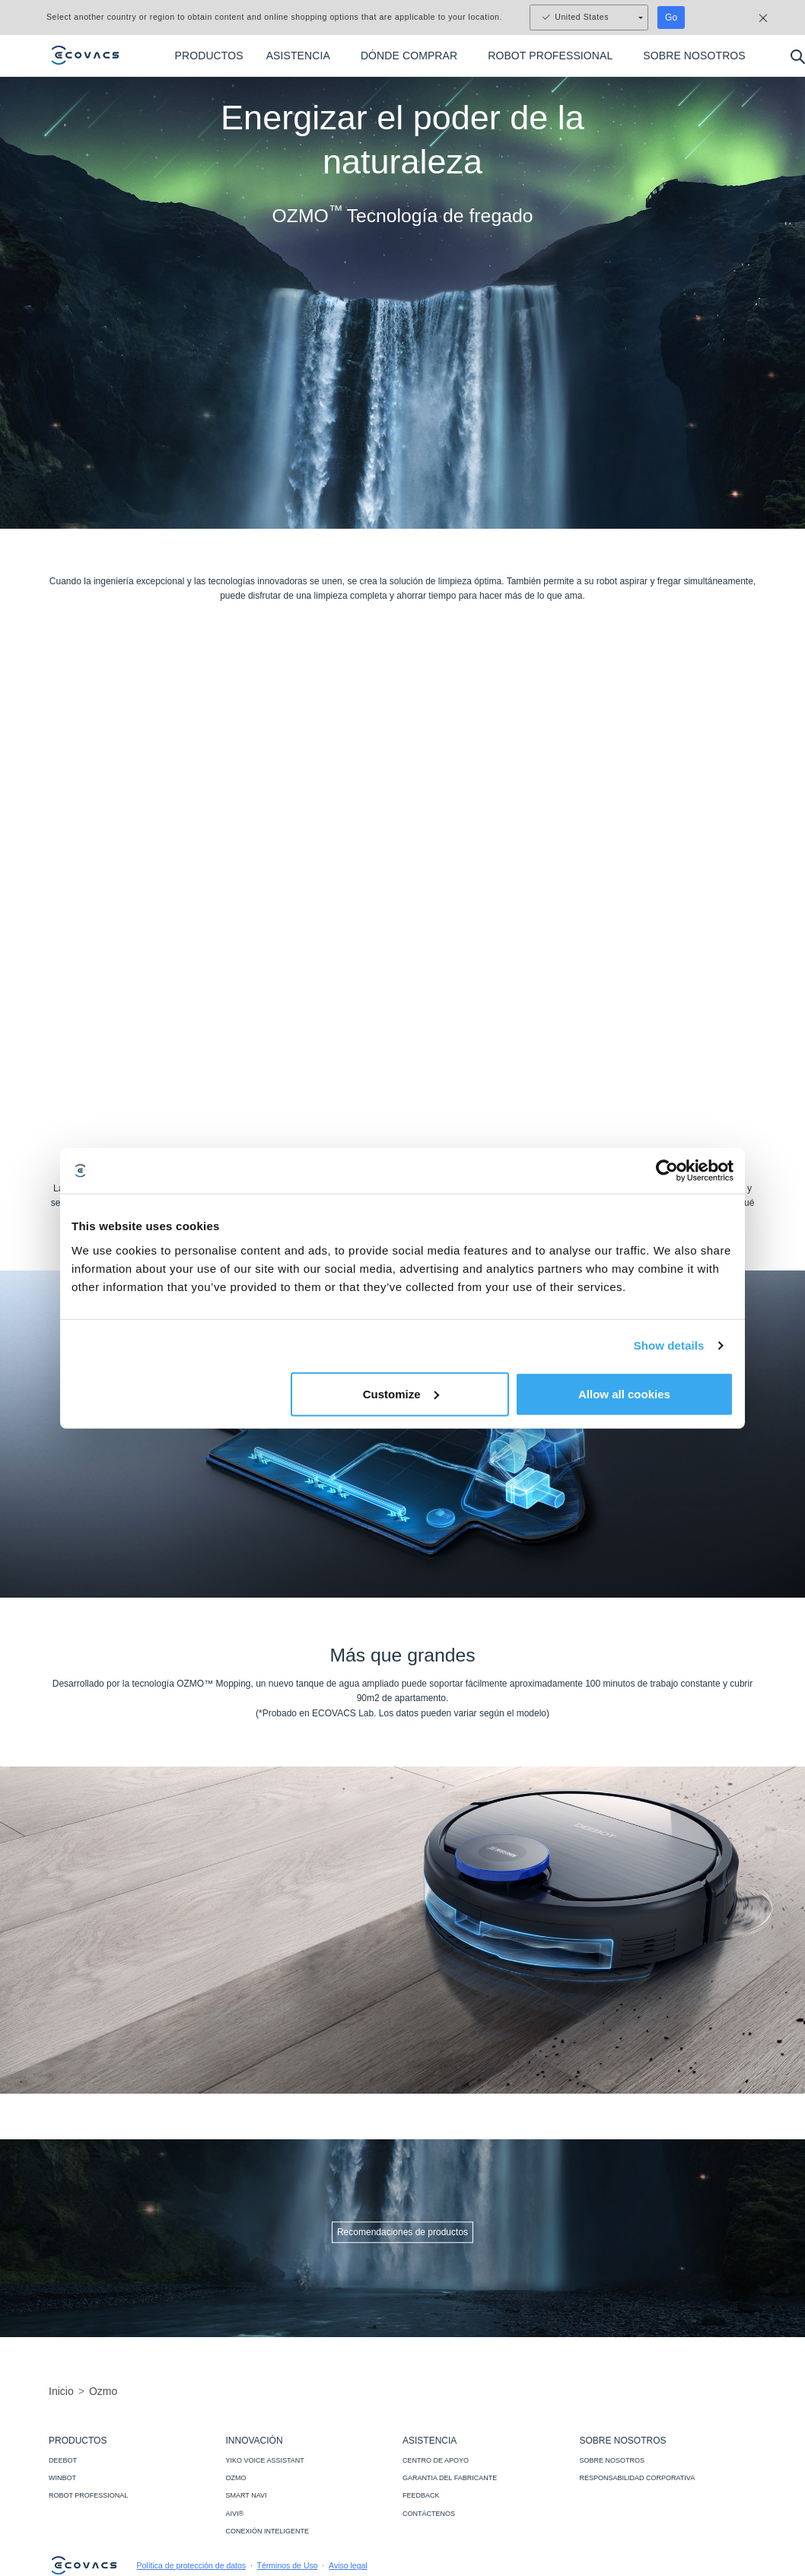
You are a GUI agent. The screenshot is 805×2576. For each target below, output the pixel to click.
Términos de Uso (287, 2565)
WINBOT (62, 2478)
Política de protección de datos (192, 2565)
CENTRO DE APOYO (435, 2460)
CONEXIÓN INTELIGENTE (268, 2531)
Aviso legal (348, 2565)
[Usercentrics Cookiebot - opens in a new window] (666, 1170)
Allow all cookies (624, 1393)
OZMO (236, 2478)
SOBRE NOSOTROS (612, 2460)
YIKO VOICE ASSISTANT (265, 2460)
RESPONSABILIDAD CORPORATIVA (637, 2478)
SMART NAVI (246, 2495)
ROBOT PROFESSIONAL (88, 2495)
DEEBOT (63, 2460)
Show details (669, 1345)
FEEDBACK (421, 2495)
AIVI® (235, 2513)
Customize (401, 1393)
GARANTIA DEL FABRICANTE (449, 2478)
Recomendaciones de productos (402, 2232)
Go (671, 17)
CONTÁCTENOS (428, 2513)
